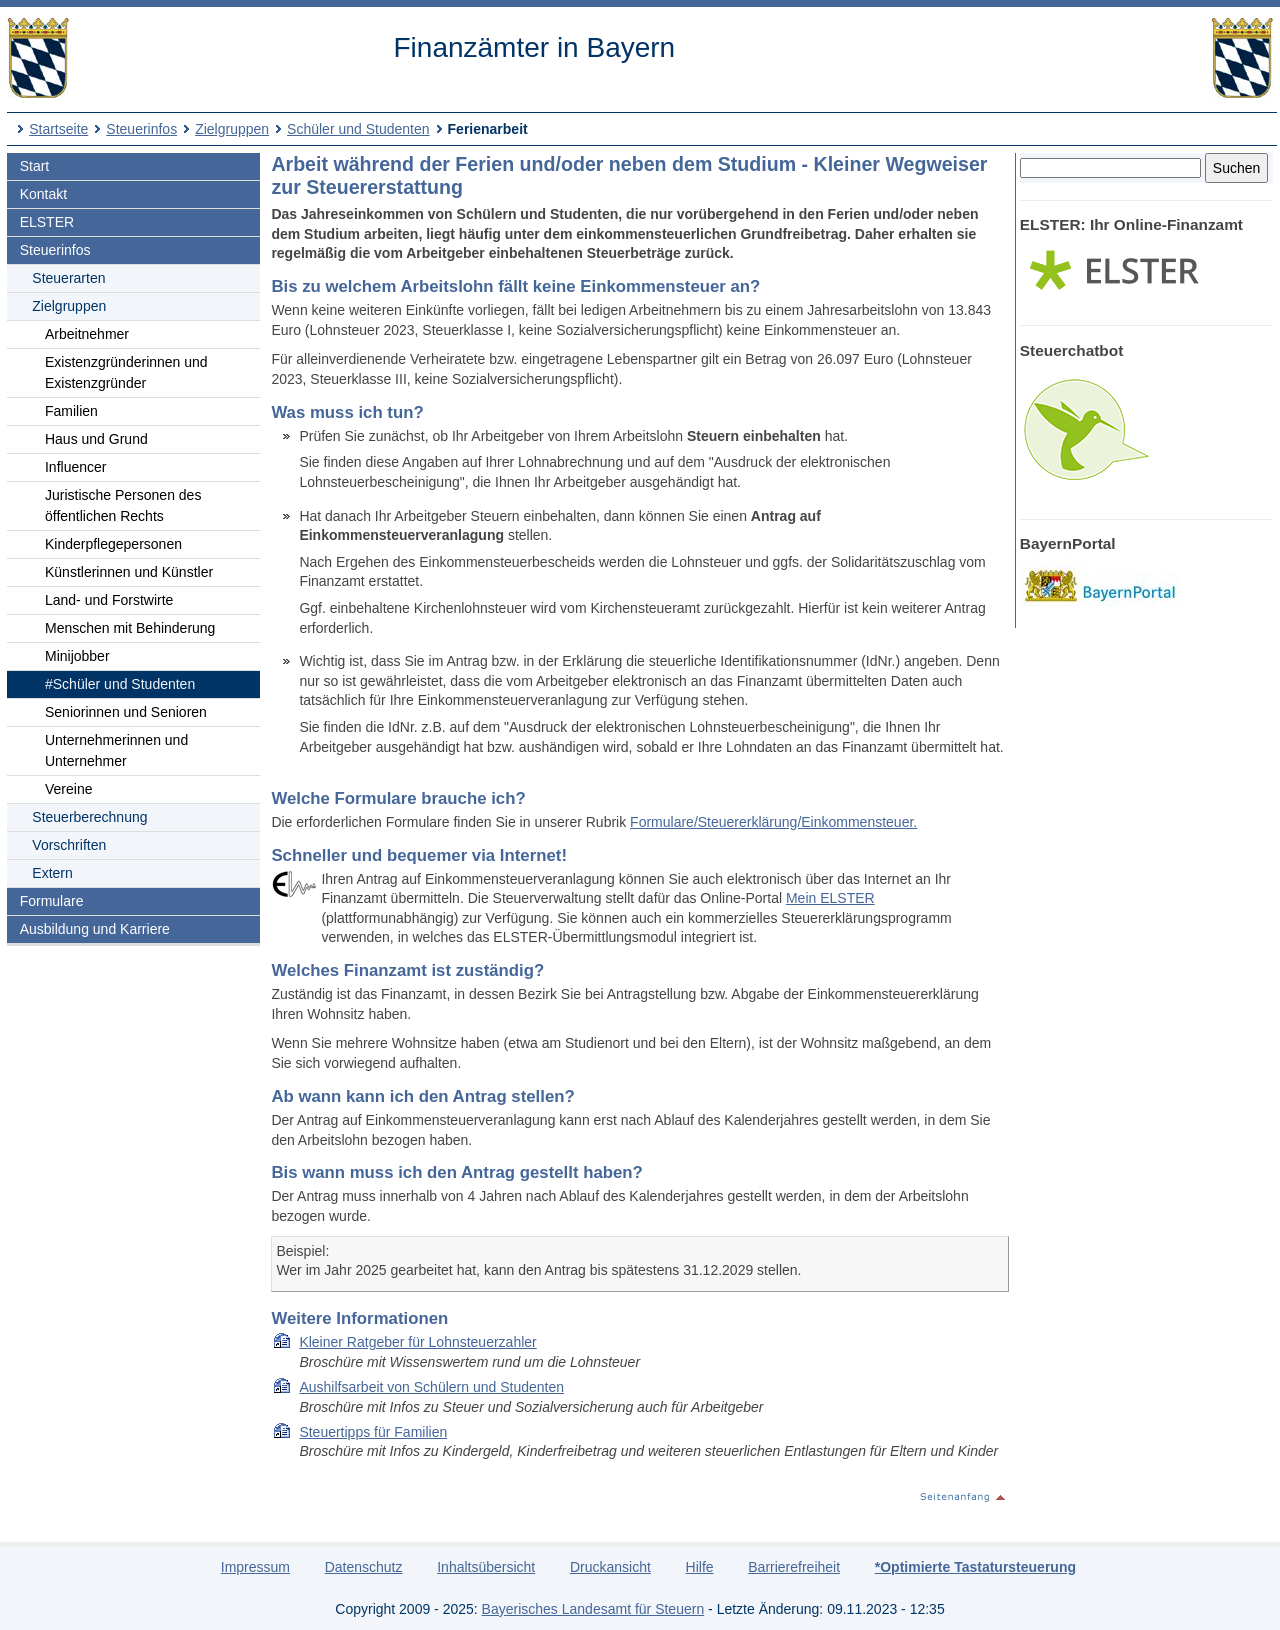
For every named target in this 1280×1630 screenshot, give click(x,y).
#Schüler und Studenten (120, 684)
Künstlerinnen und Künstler (129, 572)
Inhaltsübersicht (486, 1567)
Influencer (75, 467)
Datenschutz (364, 1567)
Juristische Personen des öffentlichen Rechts (123, 505)
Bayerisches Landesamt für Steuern (593, 1609)
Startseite (58, 129)
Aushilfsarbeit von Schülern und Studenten (431, 1387)
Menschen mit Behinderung (130, 628)
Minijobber (77, 656)
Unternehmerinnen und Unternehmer (116, 750)
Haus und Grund (96, 439)
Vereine (68, 789)
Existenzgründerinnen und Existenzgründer (126, 372)
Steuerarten (68, 278)
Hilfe (700, 1567)
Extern (52, 873)
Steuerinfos (141, 129)
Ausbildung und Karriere (95, 929)
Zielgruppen (232, 129)
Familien (71, 411)
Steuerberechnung (89, 817)
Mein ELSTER (830, 898)
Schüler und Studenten (358, 129)
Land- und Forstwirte (109, 600)
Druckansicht (610, 1567)
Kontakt (43, 194)
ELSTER (47, 222)
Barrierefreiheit (794, 1567)
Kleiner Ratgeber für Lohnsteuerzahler (417, 1342)
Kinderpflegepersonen (113, 544)
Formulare (52, 901)
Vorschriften (69, 845)
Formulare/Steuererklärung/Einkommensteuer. (773, 822)
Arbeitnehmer (87, 334)
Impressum (255, 1567)
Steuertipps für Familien (373, 1432)
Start (35, 166)
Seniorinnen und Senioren (126, 712)
